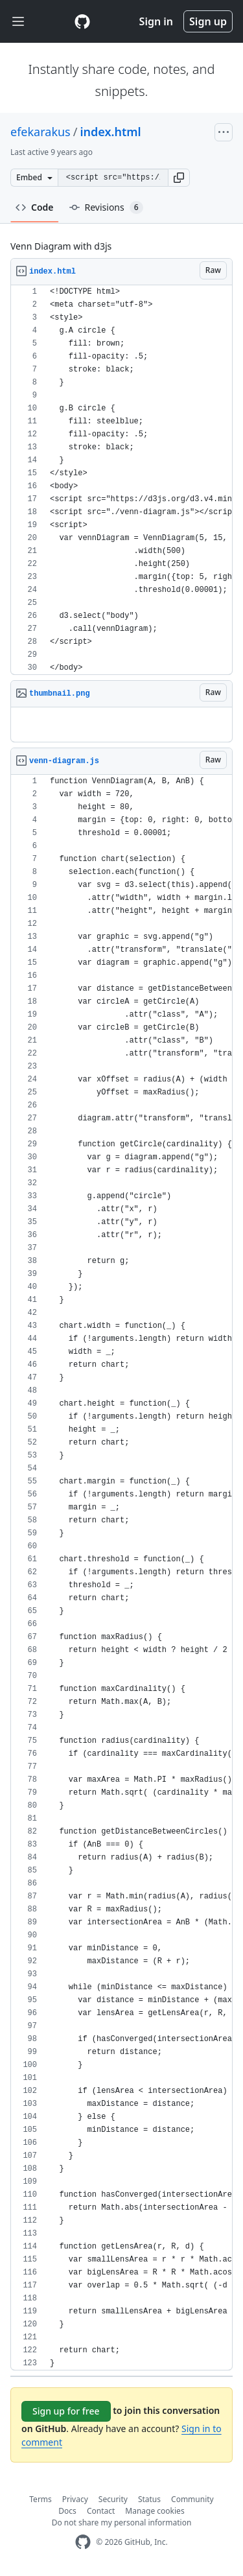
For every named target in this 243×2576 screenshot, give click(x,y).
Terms (40, 2499)
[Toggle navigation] (18, 22)
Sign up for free (66, 2411)
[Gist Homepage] (82, 21)
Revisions (106, 207)
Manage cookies (154, 2510)
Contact (101, 2510)
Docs (67, 2510)
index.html (110, 131)
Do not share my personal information (122, 2522)
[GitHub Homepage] (83, 2542)
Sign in (156, 21)
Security (113, 2499)
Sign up (208, 21)
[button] (179, 178)
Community (192, 2499)
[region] (121, 480)
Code (35, 207)
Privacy (75, 2499)
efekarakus (40, 131)
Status (149, 2499)
